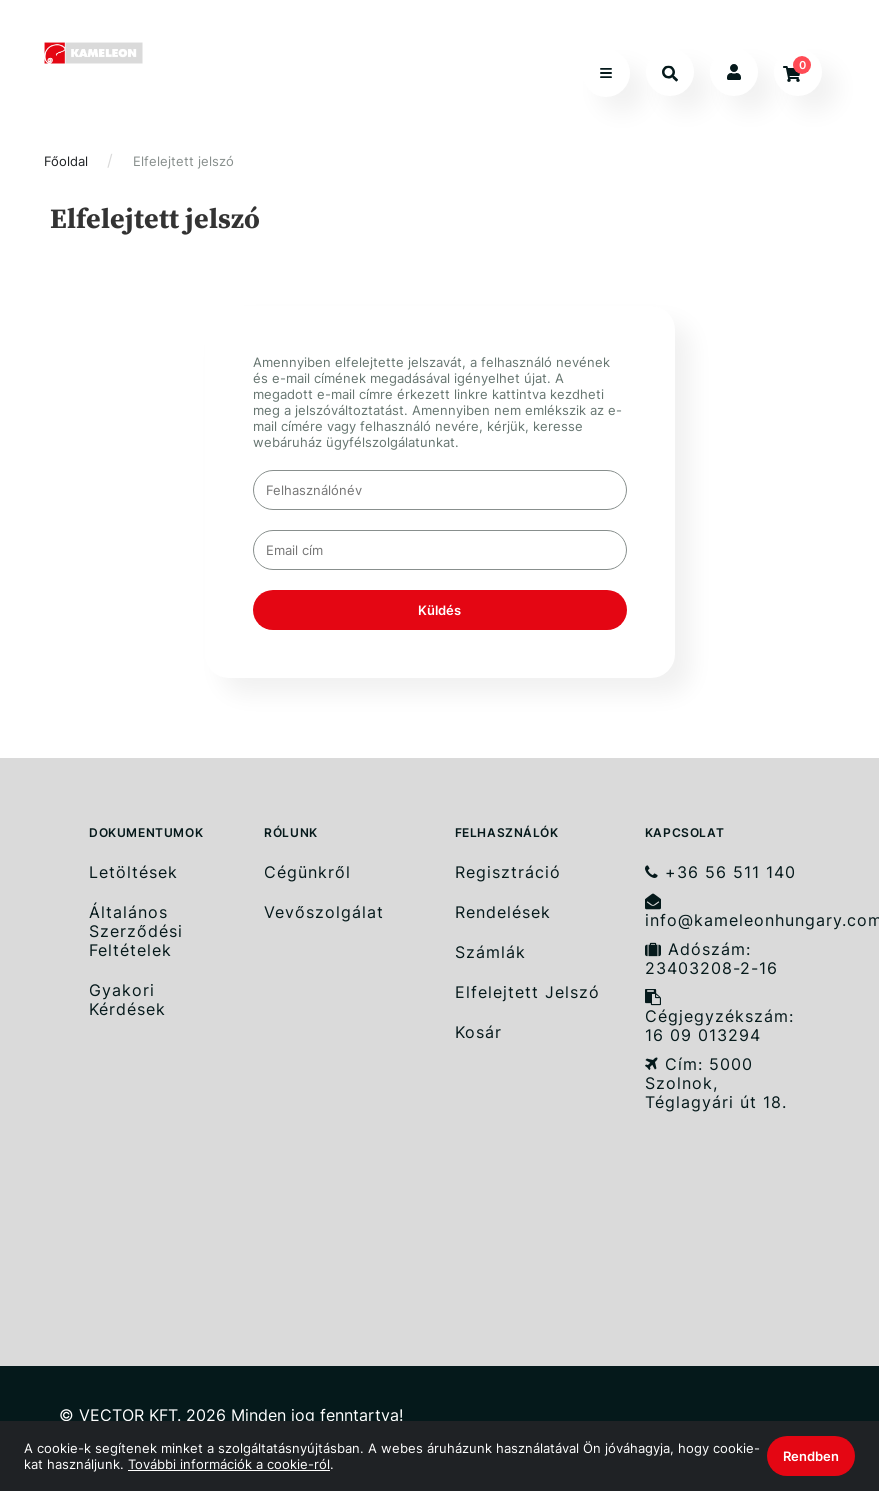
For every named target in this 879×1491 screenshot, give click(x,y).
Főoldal (66, 161)
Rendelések (503, 912)
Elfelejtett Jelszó (527, 992)
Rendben (811, 1456)
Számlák (490, 952)
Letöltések (133, 872)
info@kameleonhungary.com (732, 911)
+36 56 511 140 (720, 872)
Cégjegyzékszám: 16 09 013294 (719, 1017)
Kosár (478, 1032)
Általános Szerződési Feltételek (136, 931)
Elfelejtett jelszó (183, 161)
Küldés (439, 610)
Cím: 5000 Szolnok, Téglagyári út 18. (716, 1083)
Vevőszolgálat (324, 912)
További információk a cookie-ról (229, 1464)
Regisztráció (508, 872)
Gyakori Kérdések (127, 1000)
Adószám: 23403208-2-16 (711, 959)
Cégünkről (307, 872)
